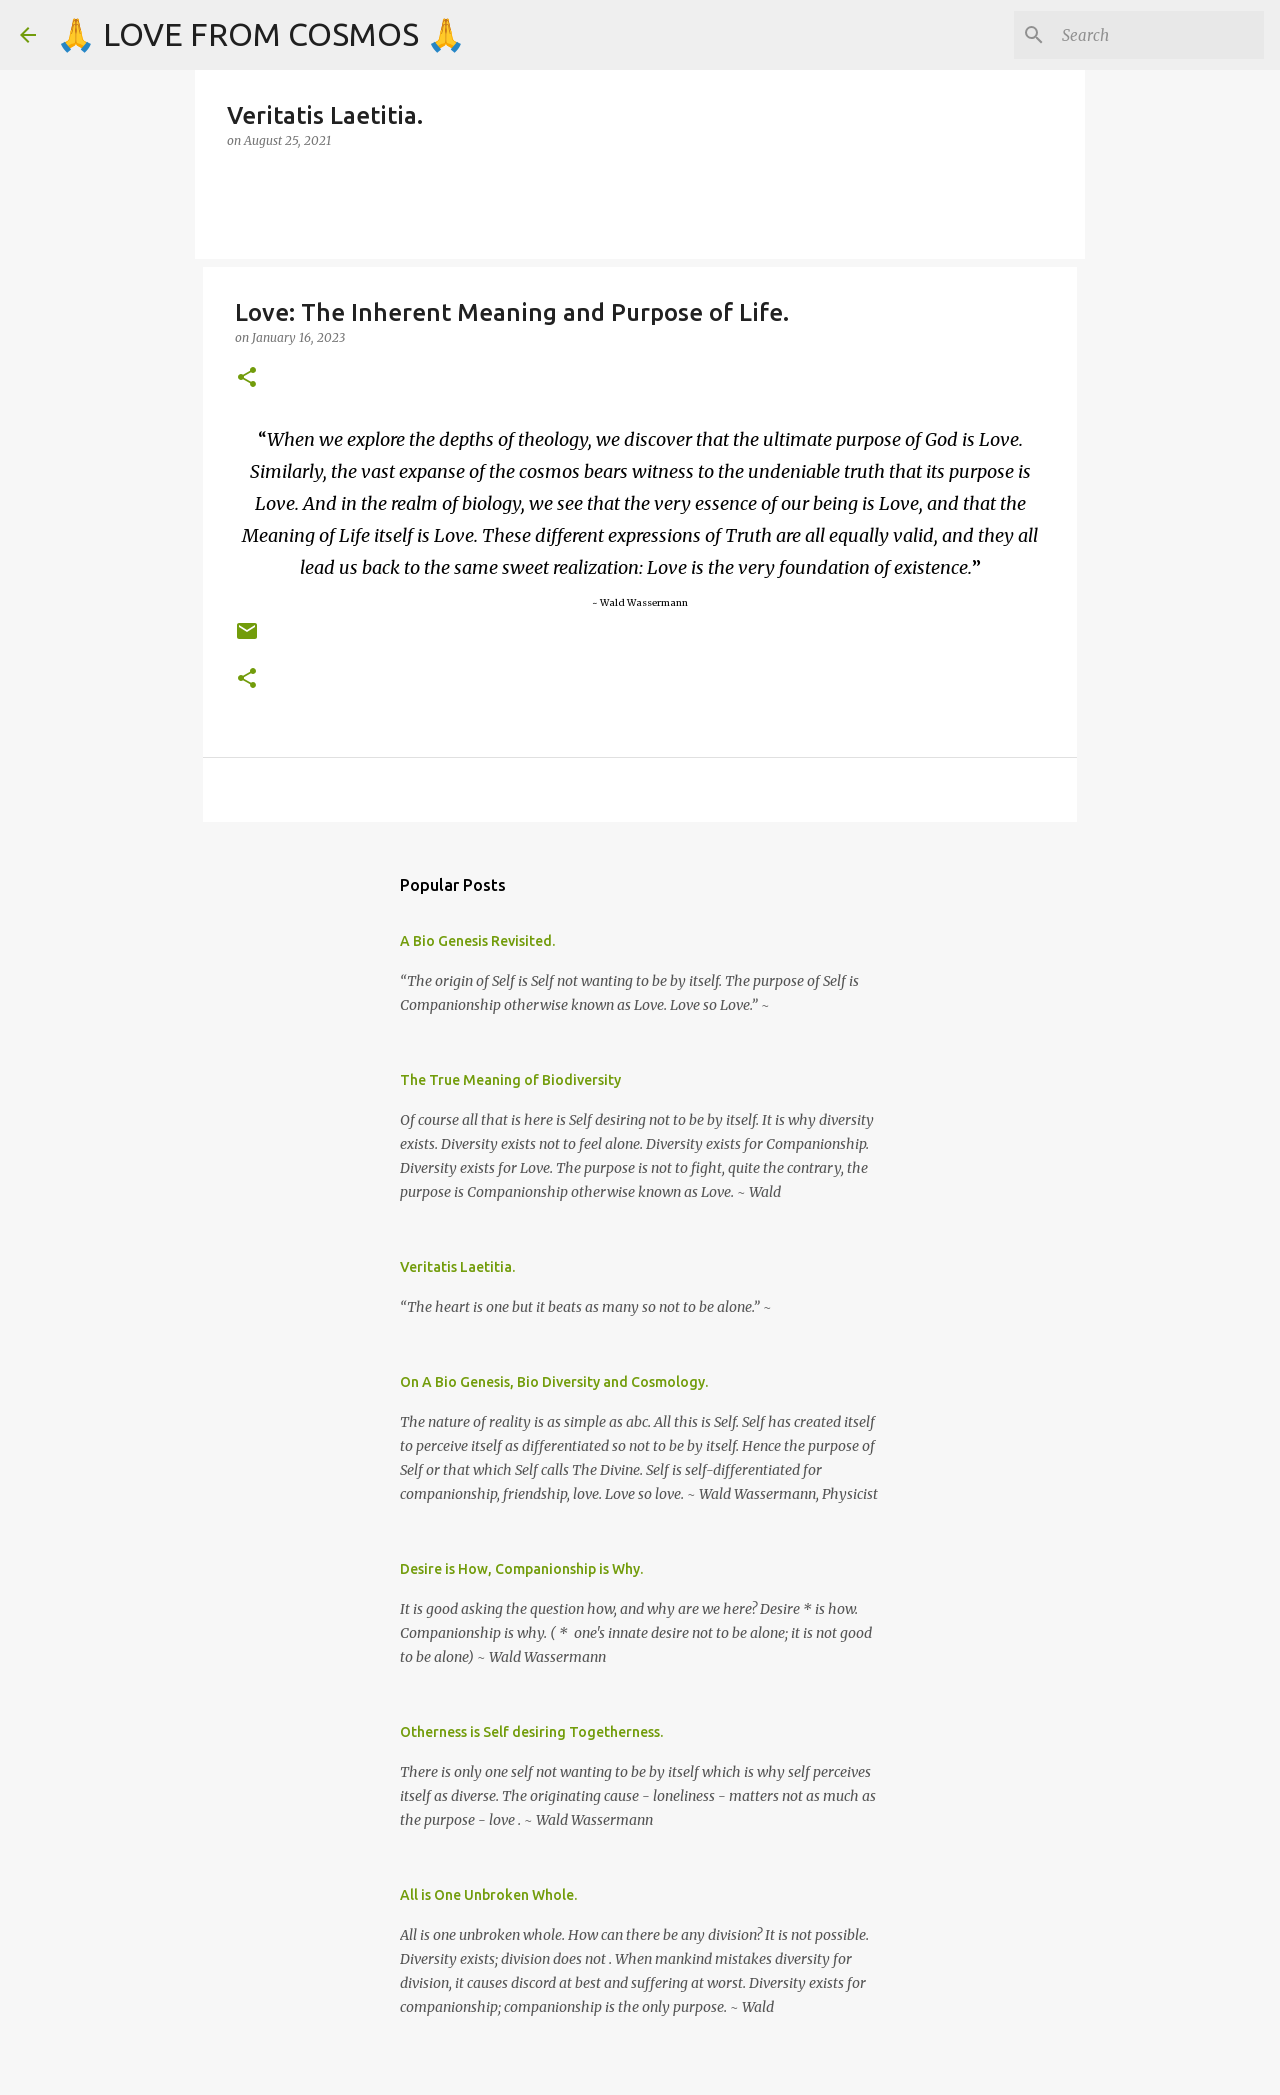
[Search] (1159, 35)
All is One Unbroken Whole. (488, 1895)
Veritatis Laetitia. (457, 1267)
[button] (247, 378)
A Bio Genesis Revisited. (477, 941)
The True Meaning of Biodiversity (510, 1080)
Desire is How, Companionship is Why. (521, 1569)
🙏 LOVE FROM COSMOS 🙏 (261, 34)
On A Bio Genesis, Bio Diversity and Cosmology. (554, 1382)
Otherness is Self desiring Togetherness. (531, 1732)
